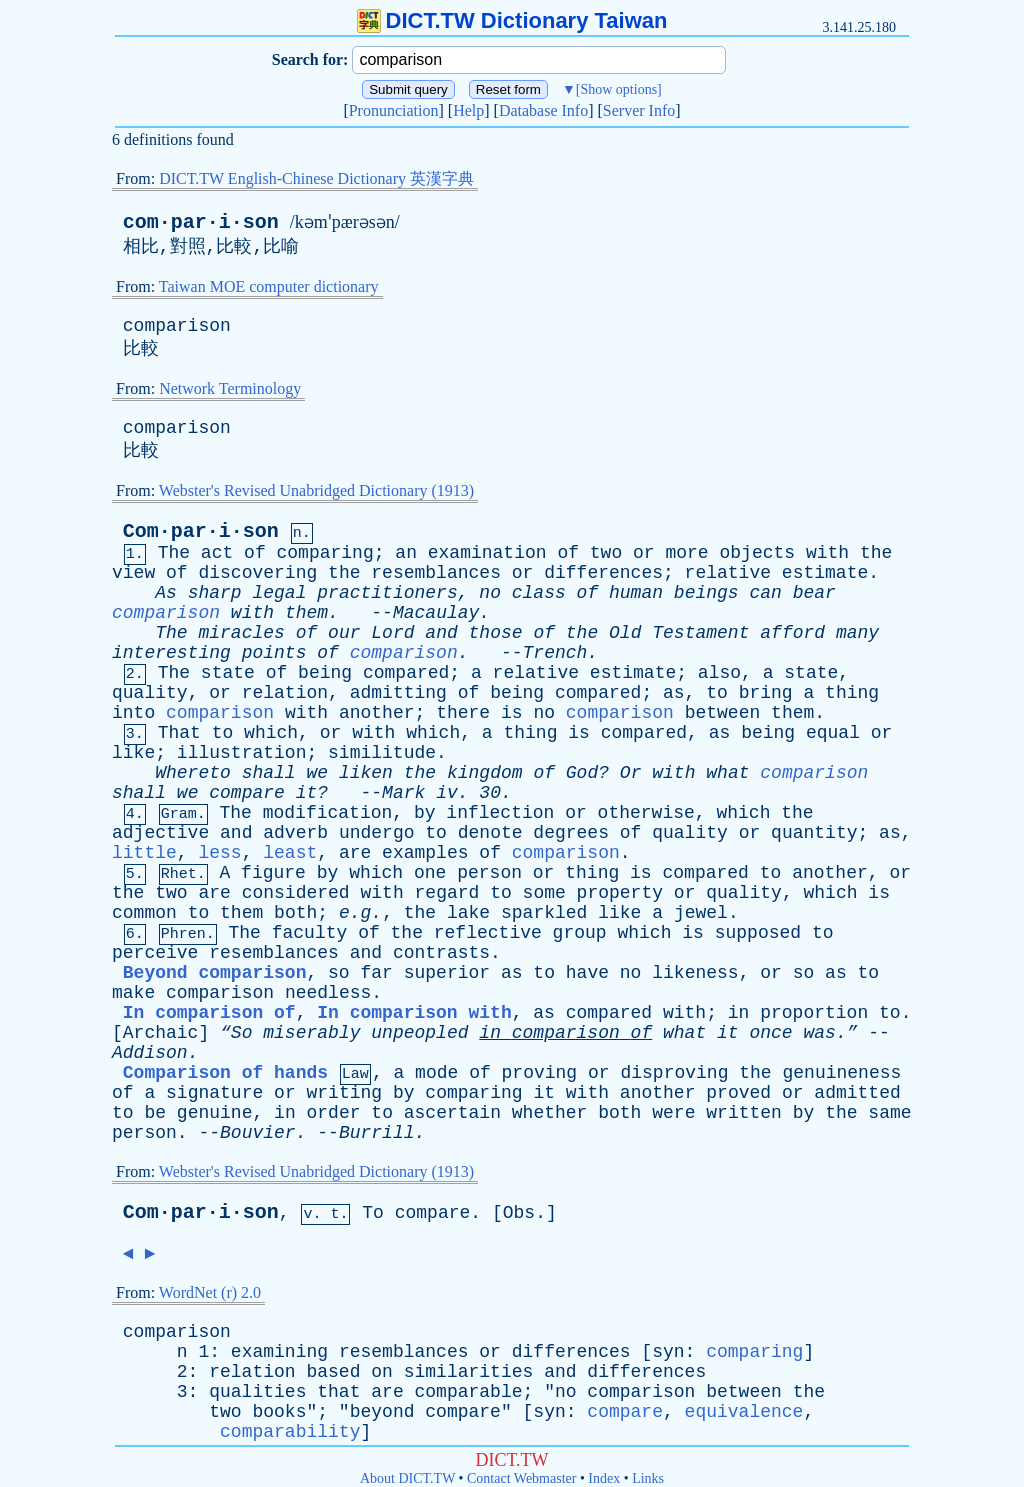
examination (487, 553)
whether (550, 1113)
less (219, 853)
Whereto (193, 773)
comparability (290, 1432)
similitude (382, 753)
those (496, 633)
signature (214, 1093)
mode (436, 1073)
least (290, 853)
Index (604, 1478)
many (857, 633)
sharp (215, 593)
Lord (392, 633)
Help (468, 110)
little (144, 853)
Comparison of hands (225, 1073)
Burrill (377, 1133)
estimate (825, 573)
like (133, 753)
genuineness (841, 1073)
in (739, 1013)
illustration (242, 753)
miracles (241, 633)
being (325, 673)
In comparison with (414, 1013)
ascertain (452, 1113)
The (174, 553)
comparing (325, 553)
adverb (295, 833)
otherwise (646, 813)
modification (328, 813)
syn (668, 1352)
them (306, 613)
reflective (488, 933)
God (582, 773)
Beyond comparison (215, 973)
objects (757, 553)
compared (406, 673)
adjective (160, 833)
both (295, 913)
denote (490, 833)
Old (625, 633)
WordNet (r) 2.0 (210, 1292)
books (279, 1412)
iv (447, 793)
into (133, 713)
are (355, 853)
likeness (695, 973)
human (636, 593)
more (686, 553)
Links (648, 1478)
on (382, 1372)
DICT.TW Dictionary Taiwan (512, 20)
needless (328, 993)
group (580, 933)
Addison (150, 1053)
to (717, 693)
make (133, 993)
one (430, 873)
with (827, 553)
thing (852, 693)
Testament (700, 633)
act (217, 553)
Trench (555, 653)
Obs (519, 1213)
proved (738, 1093)
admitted (857, 1093)
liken (366, 773)
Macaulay (436, 613)
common (144, 913)
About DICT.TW (407, 1478)
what (727, 773)
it (728, 1033)
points (274, 653)
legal (279, 593)
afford (792, 633)
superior (447, 973)
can (765, 593)
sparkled (544, 913)
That (179, 733)
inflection (500, 813)
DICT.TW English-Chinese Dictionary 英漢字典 (316, 178)
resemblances (436, 573)
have (587, 973)
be (155, 1113)
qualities (257, 1392)
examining (279, 1352)
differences (603, 573)
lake (468, 913)
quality (150, 693)
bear (814, 593)
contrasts (441, 953)
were (673, 1113)
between (723, 713)
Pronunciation (394, 110)
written (744, 1113)
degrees (571, 833)
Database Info (543, 110)
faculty (310, 933)
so (339, 973)
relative (728, 573)
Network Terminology (230, 388)
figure (273, 873)
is (512, 713)
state (228, 673)
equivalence (744, 1412)
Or (631, 773)
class (539, 593)
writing (345, 1093)
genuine (215, 1113)
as (674, 693)
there (463, 713)
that (338, 1392)
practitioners (387, 593)
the (876, 553)
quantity (814, 833)
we (317, 773)
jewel (701, 913)
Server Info (639, 110)
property (620, 893)
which (271, 733)
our (344, 633)
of (255, 553)
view (133, 573)
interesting (171, 653)
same (889, 1113)
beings (706, 593)
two (606, 553)
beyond (382, 1412)
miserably (311, 1033)
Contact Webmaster (521, 1478)
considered (296, 893)
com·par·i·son (201, 222)
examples (425, 853)
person (489, 873)
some (544, 893)
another (377, 713)
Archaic (161, 1033)
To (373, 1213)
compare (247, 793)
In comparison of (209, 1013)
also (719, 673)
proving (540, 1073)
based (333, 1372)
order (334, 1113)
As (166, 593)
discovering (257, 573)
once (770, 1033)
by (425, 813)
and (441, 633)
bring (766, 693)
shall (269, 773)
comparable (469, 1392)
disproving (674, 1073)
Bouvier (258, 1133)
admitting (398, 693)
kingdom (485, 773)
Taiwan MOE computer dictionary (269, 286)
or (644, 553)
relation (285, 693)
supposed (758, 933)
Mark (403, 793)
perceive (155, 953)
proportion (814, 1013)
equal (833, 733)
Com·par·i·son (201, 531)
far (376, 973)
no (490, 593)
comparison (177, 326)
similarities (469, 1372)
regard (447, 893)
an (406, 553)
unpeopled (419, 1033)
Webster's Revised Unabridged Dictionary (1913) (316, 490)
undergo (377, 833)
